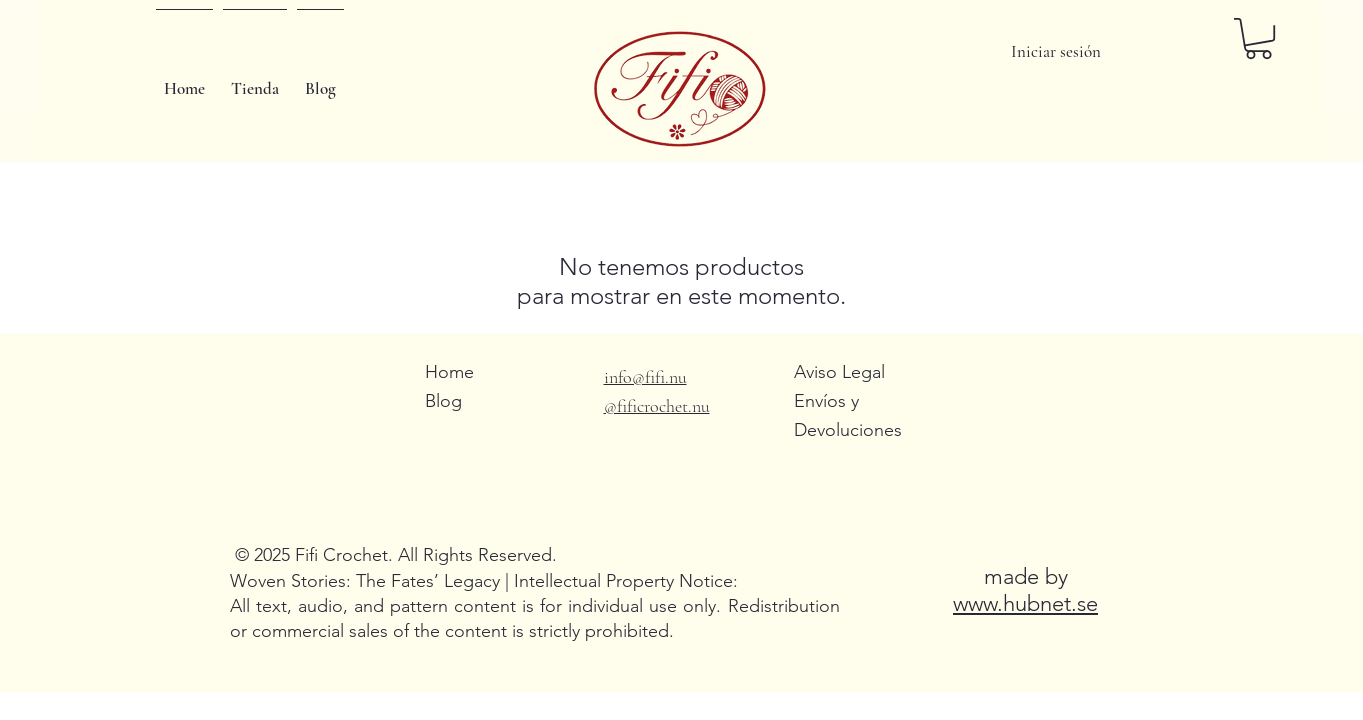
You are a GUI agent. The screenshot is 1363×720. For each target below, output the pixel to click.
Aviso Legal (839, 372)
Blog (443, 401)
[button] (1258, 38)
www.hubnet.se (1025, 603)
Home (449, 372)
